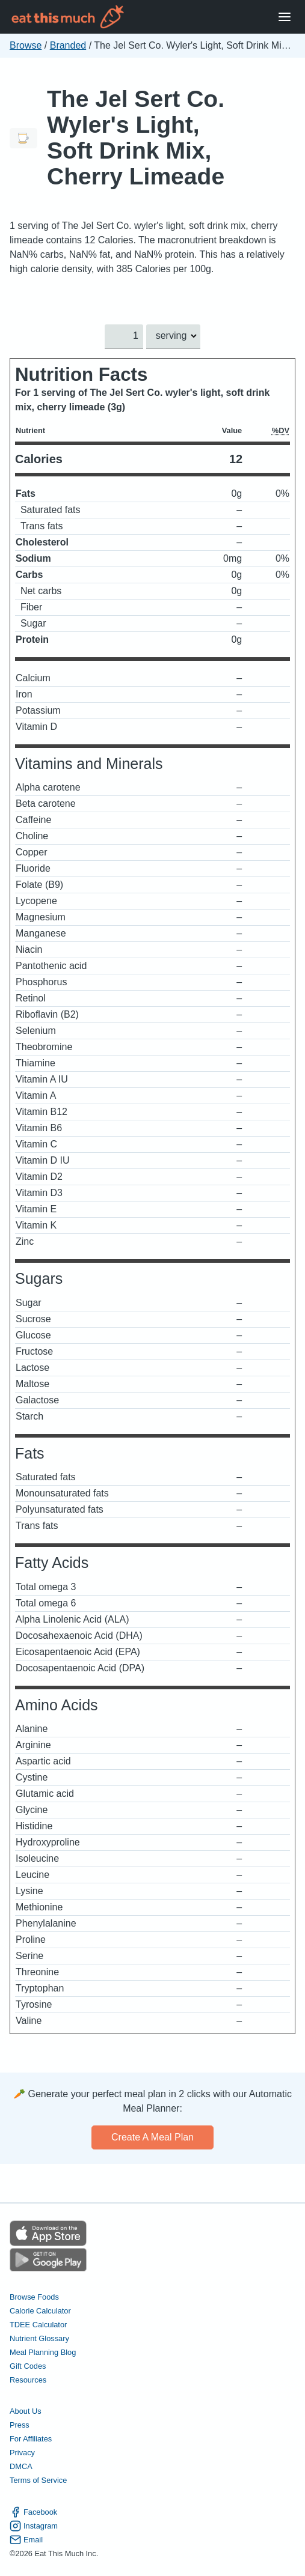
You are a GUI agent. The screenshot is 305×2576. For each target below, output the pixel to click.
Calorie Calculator (40, 2310)
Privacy (22, 2453)
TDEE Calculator (38, 2324)
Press (19, 2425)
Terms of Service (38, 2480)
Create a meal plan (152, 2137)
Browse (26, 45)
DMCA (21, 2466)
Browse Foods (34, 2296)
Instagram (34, 2526)
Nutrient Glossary (39, 2338)
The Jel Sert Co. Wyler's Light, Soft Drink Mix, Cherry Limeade (135, 137)
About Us (26, 2411)
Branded (68, 45)
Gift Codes (28, 2366)
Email (26, 2539)
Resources (28, 2379)
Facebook (33, 2512)
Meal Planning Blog (43, 2352)
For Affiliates (31, 2439)
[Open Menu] (284, 17)
